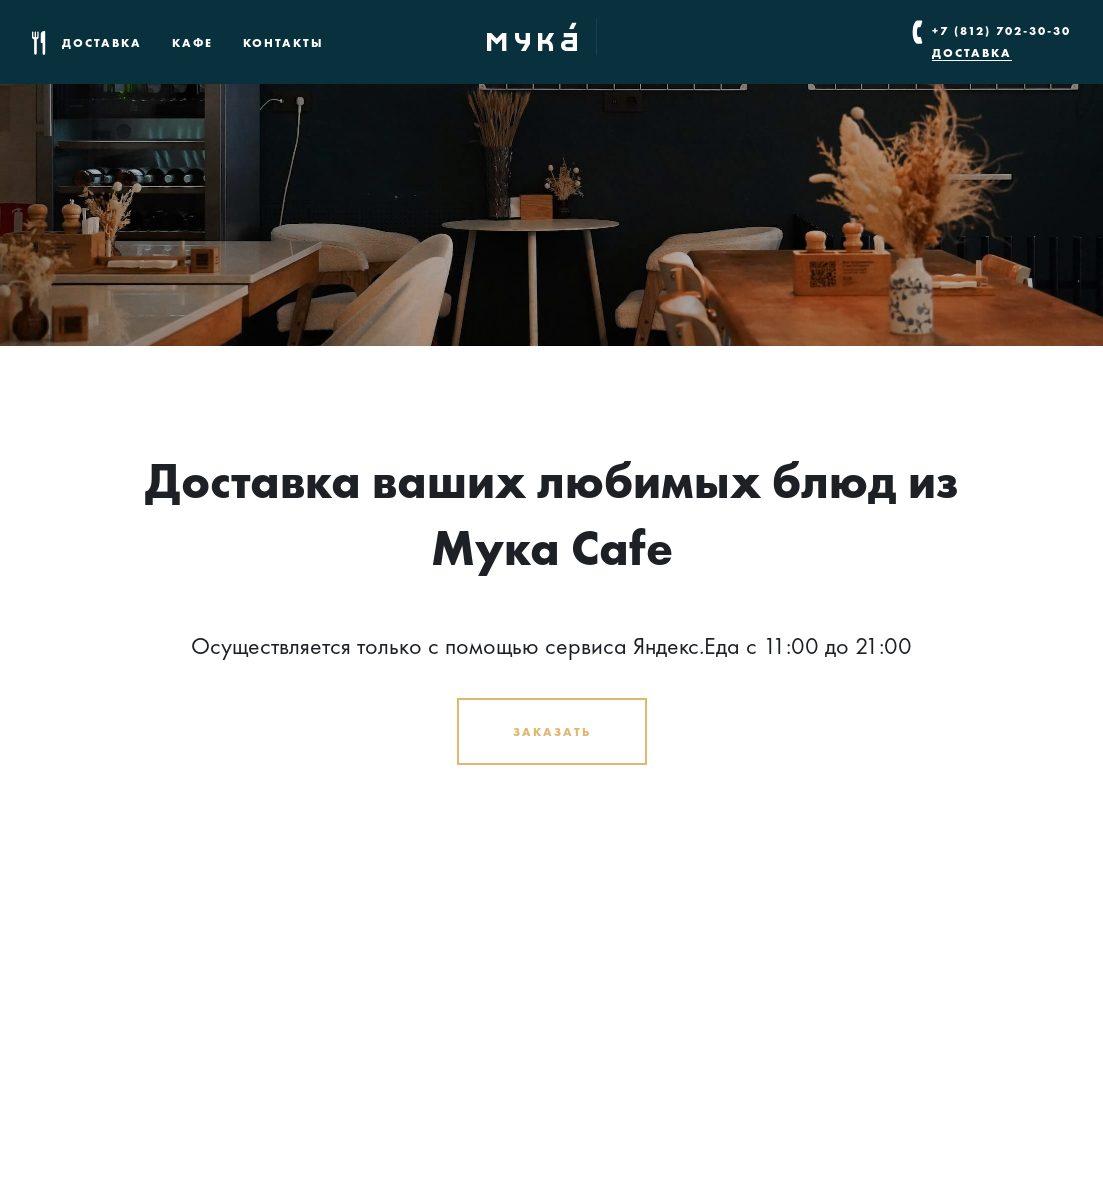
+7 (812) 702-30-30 (1001, 30)
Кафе (192, 42)
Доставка (102, 42)
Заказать (552, 731)
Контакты (283, 42)
